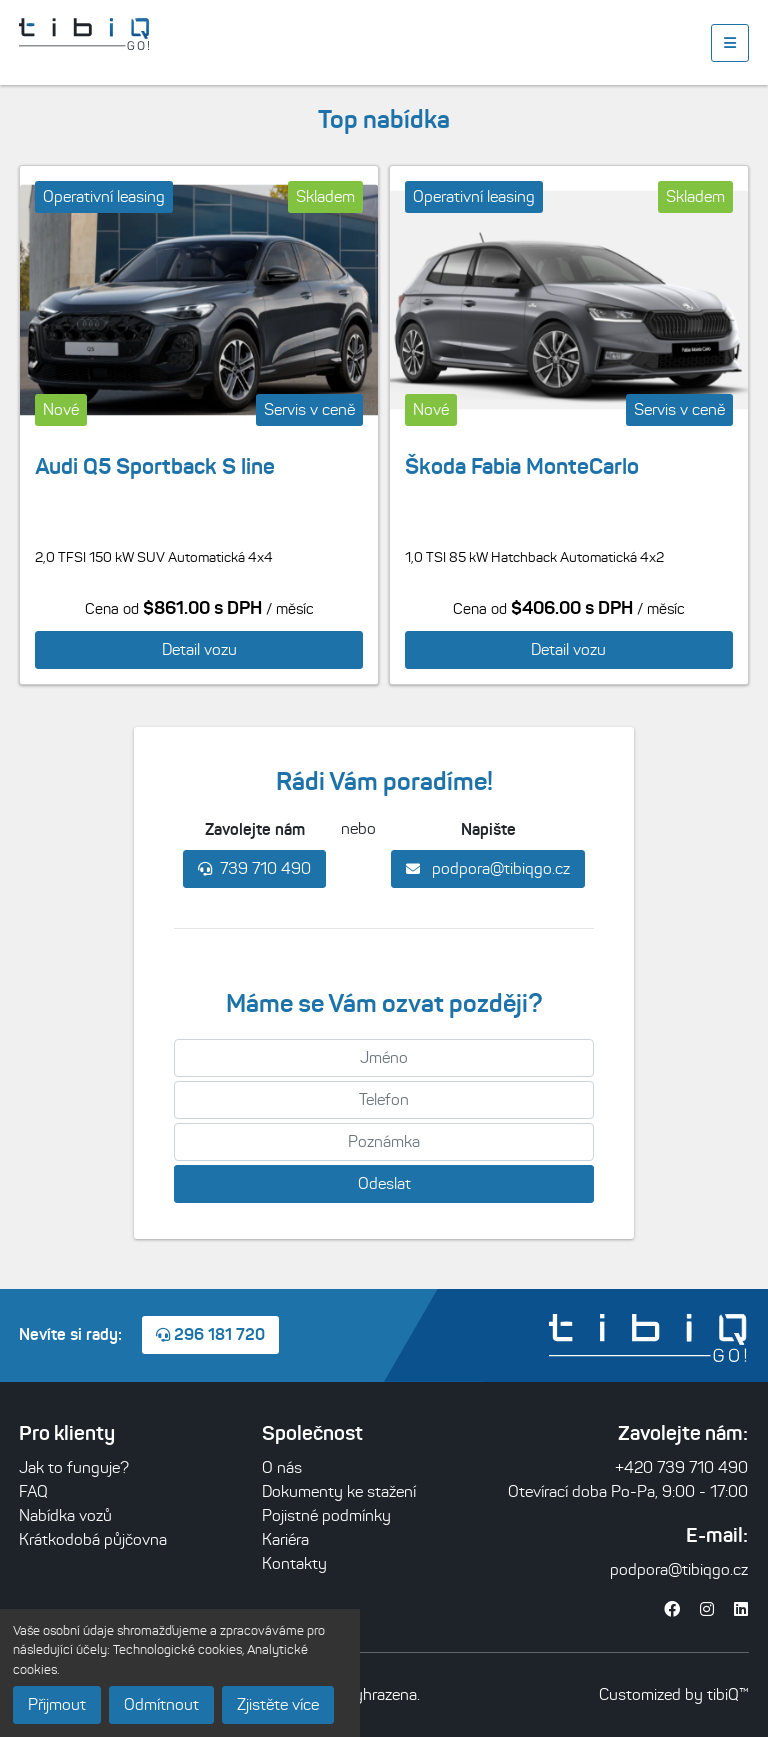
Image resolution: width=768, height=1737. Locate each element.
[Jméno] (384, 1058)
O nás (282, 1467)
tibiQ (723, 1694)
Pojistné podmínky (326, 1515)
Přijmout (57, 1704)
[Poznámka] (384, 1142)
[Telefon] (384, 1100)
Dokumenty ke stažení (339, 1491)
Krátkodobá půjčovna (93, 1539)
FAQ (33, 1491)
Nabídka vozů (65, 1515)
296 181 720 (210, 1334)
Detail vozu (199, 649)
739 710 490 (254, 868)
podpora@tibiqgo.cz (488, 868)
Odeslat (384, 1183)
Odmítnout (161, 1704)
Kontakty (294, 1563)
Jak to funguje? (74, 1467)
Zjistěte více (278, 1704)
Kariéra (285, 1539)
